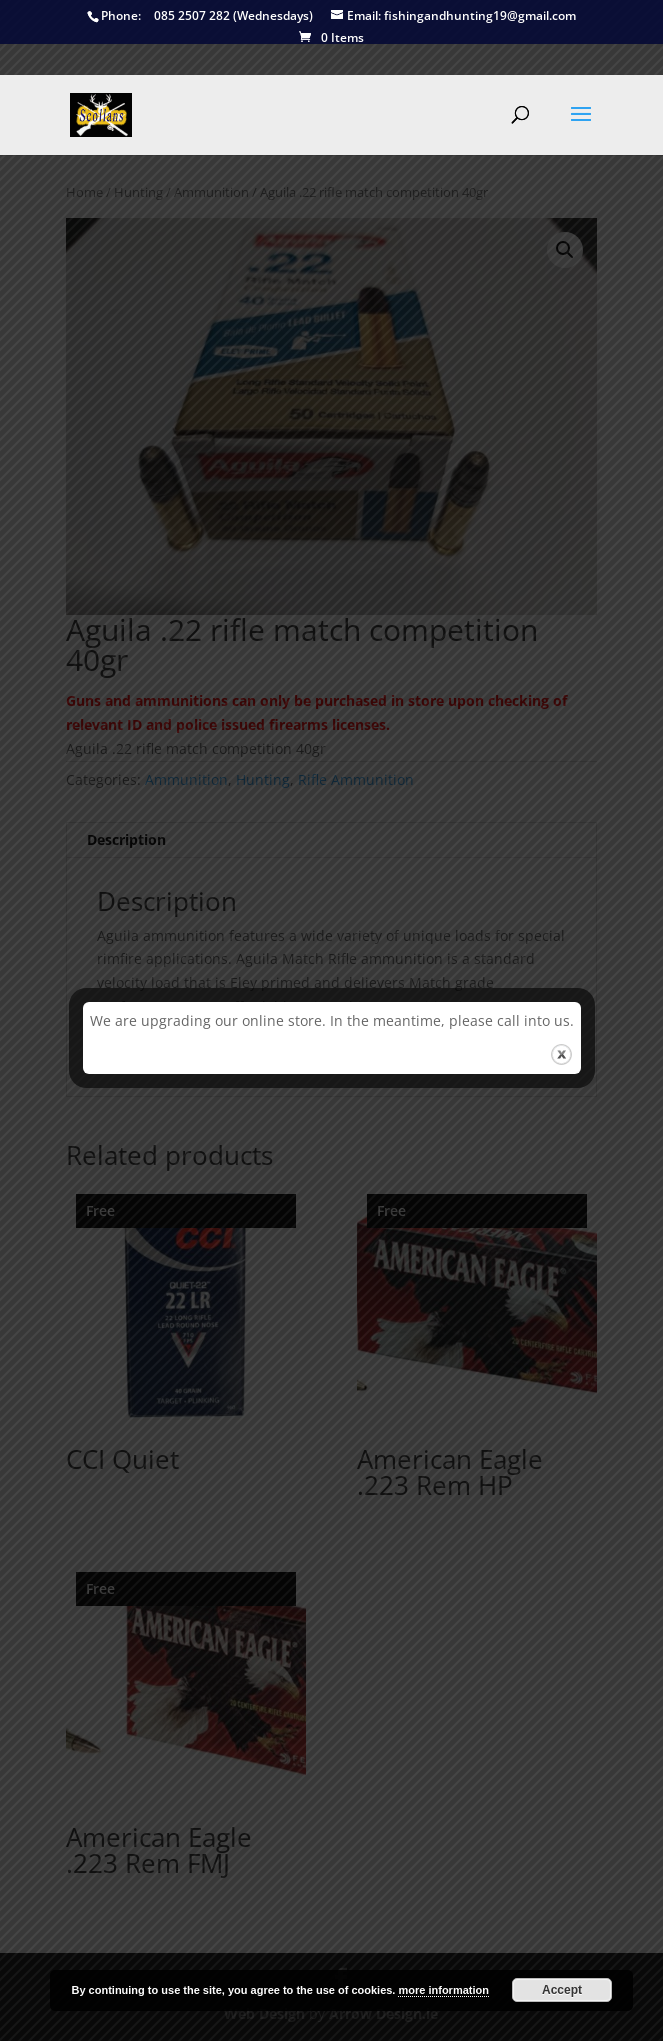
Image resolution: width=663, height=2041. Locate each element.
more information (443, 1990)
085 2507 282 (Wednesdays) (200, 16)
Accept (562, 1990)
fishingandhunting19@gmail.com (453, 16)
